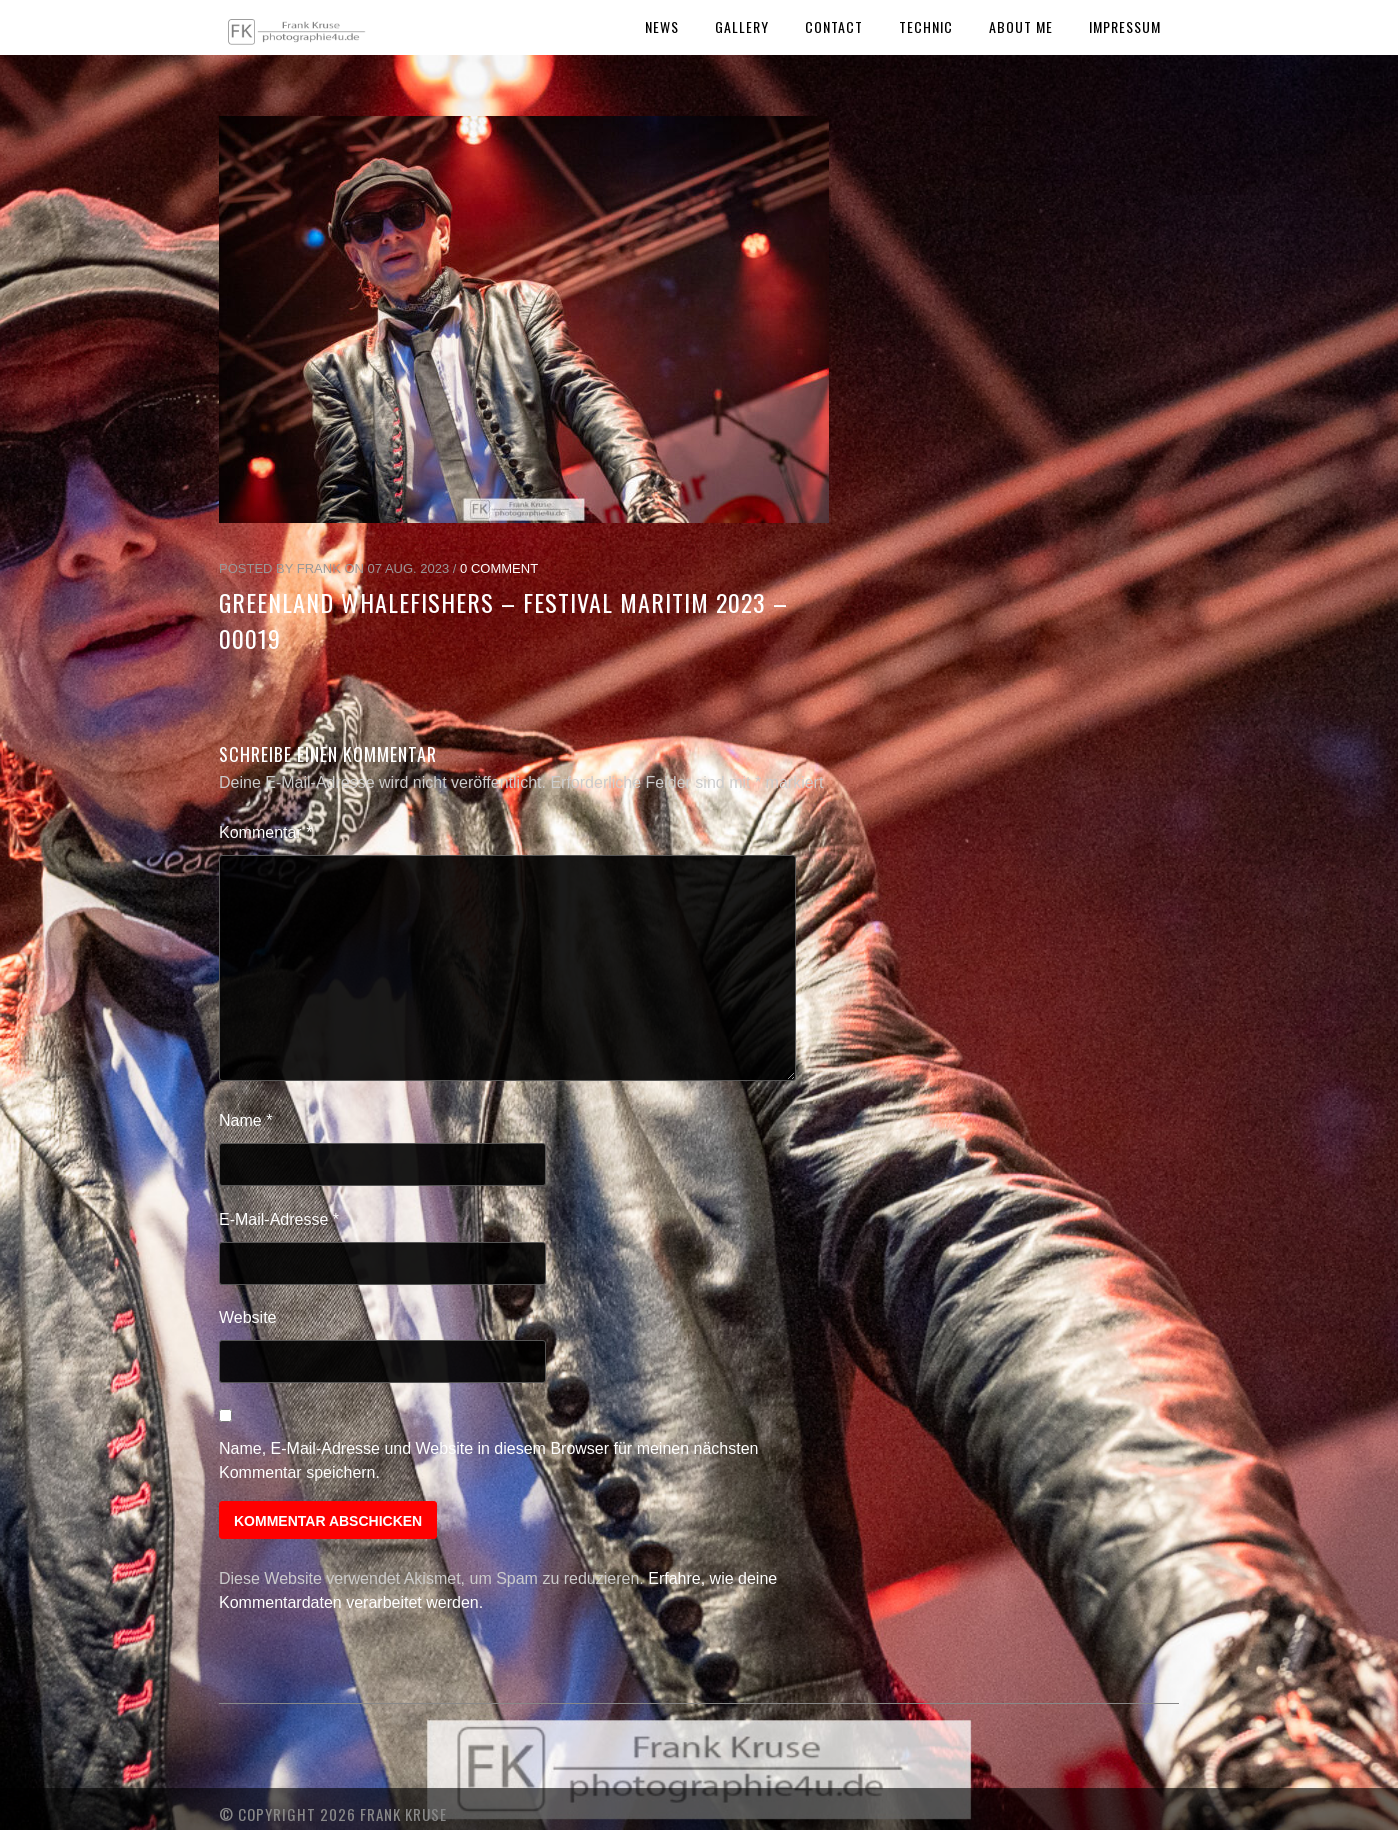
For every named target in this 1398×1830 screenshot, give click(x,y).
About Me (1021, 26)
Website (248, 1317)
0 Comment (499, 568)
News (662, 26)
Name (245, 1120)
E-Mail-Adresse (279, 1219)
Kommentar (265, 832)
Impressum (1125, 26)
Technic (926, 26)
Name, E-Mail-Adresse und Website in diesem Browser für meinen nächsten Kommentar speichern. (489, 1460)
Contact (834, 26)
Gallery (742, 26)
